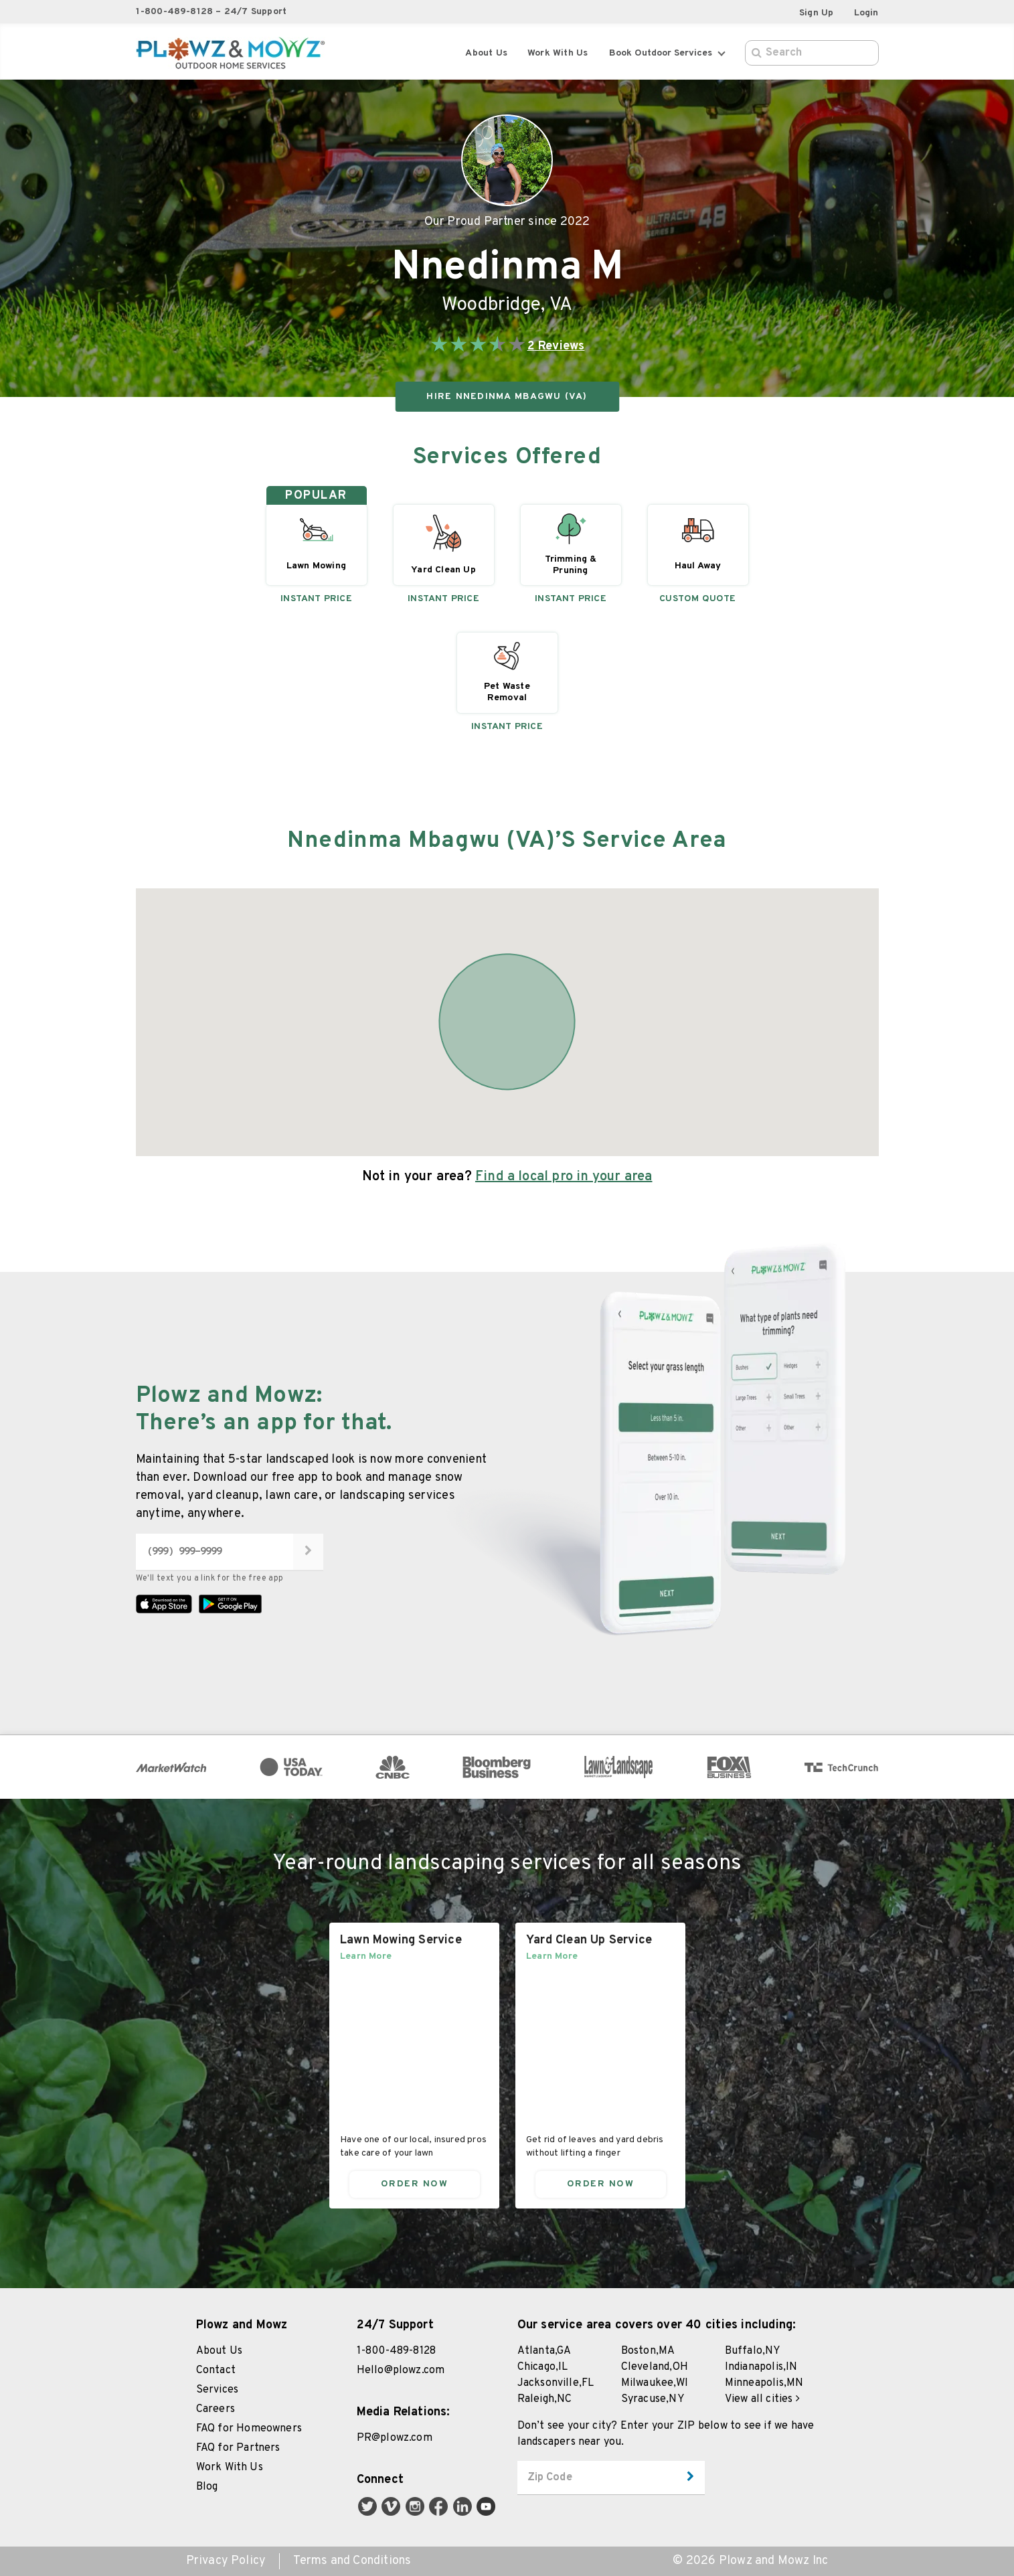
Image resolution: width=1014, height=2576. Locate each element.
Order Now (414, 2183)
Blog (207, 2487)
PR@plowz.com (394, 2438)
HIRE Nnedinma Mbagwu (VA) (506, 396)
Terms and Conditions (352, 2561)
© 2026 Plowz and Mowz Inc (750, 2561)
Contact (216, 2370)
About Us (486, 53)
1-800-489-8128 (396, 2351)
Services (217, 2390)
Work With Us (229, 2467)
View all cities (762, 2399)
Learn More (366, 1955)
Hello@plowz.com (401, 2370)
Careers (215, 2409)
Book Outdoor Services (667, 53)
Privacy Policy (226, 2561)
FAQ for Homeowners (249, 2428)
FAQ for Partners (238, 2448)
